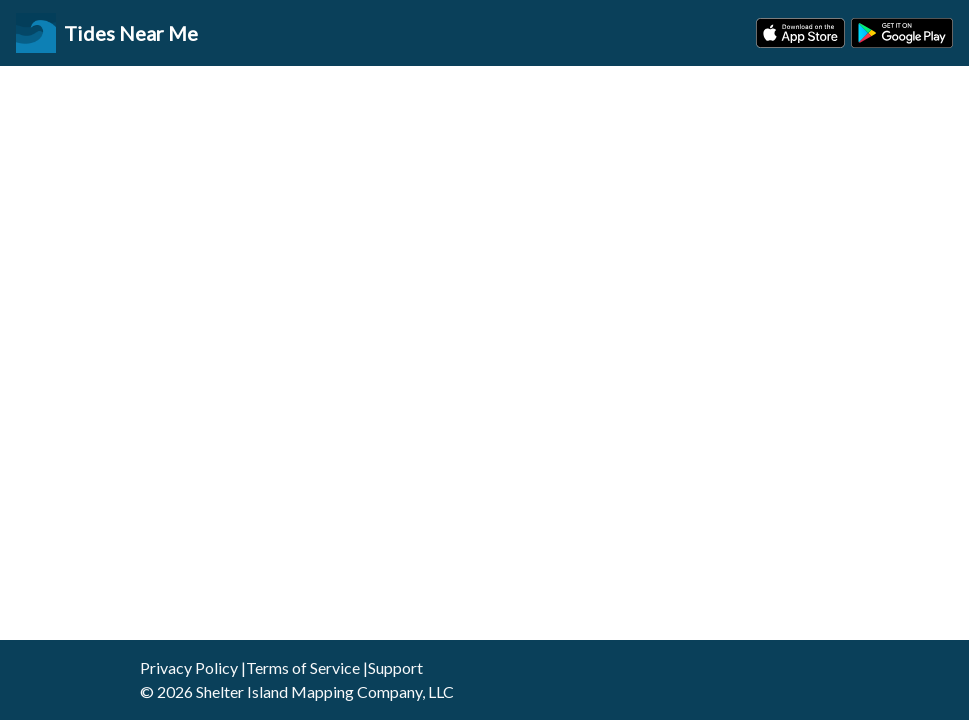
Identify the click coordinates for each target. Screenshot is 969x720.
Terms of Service (303, 667)
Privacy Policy (189, 667)
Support (395, 667)
